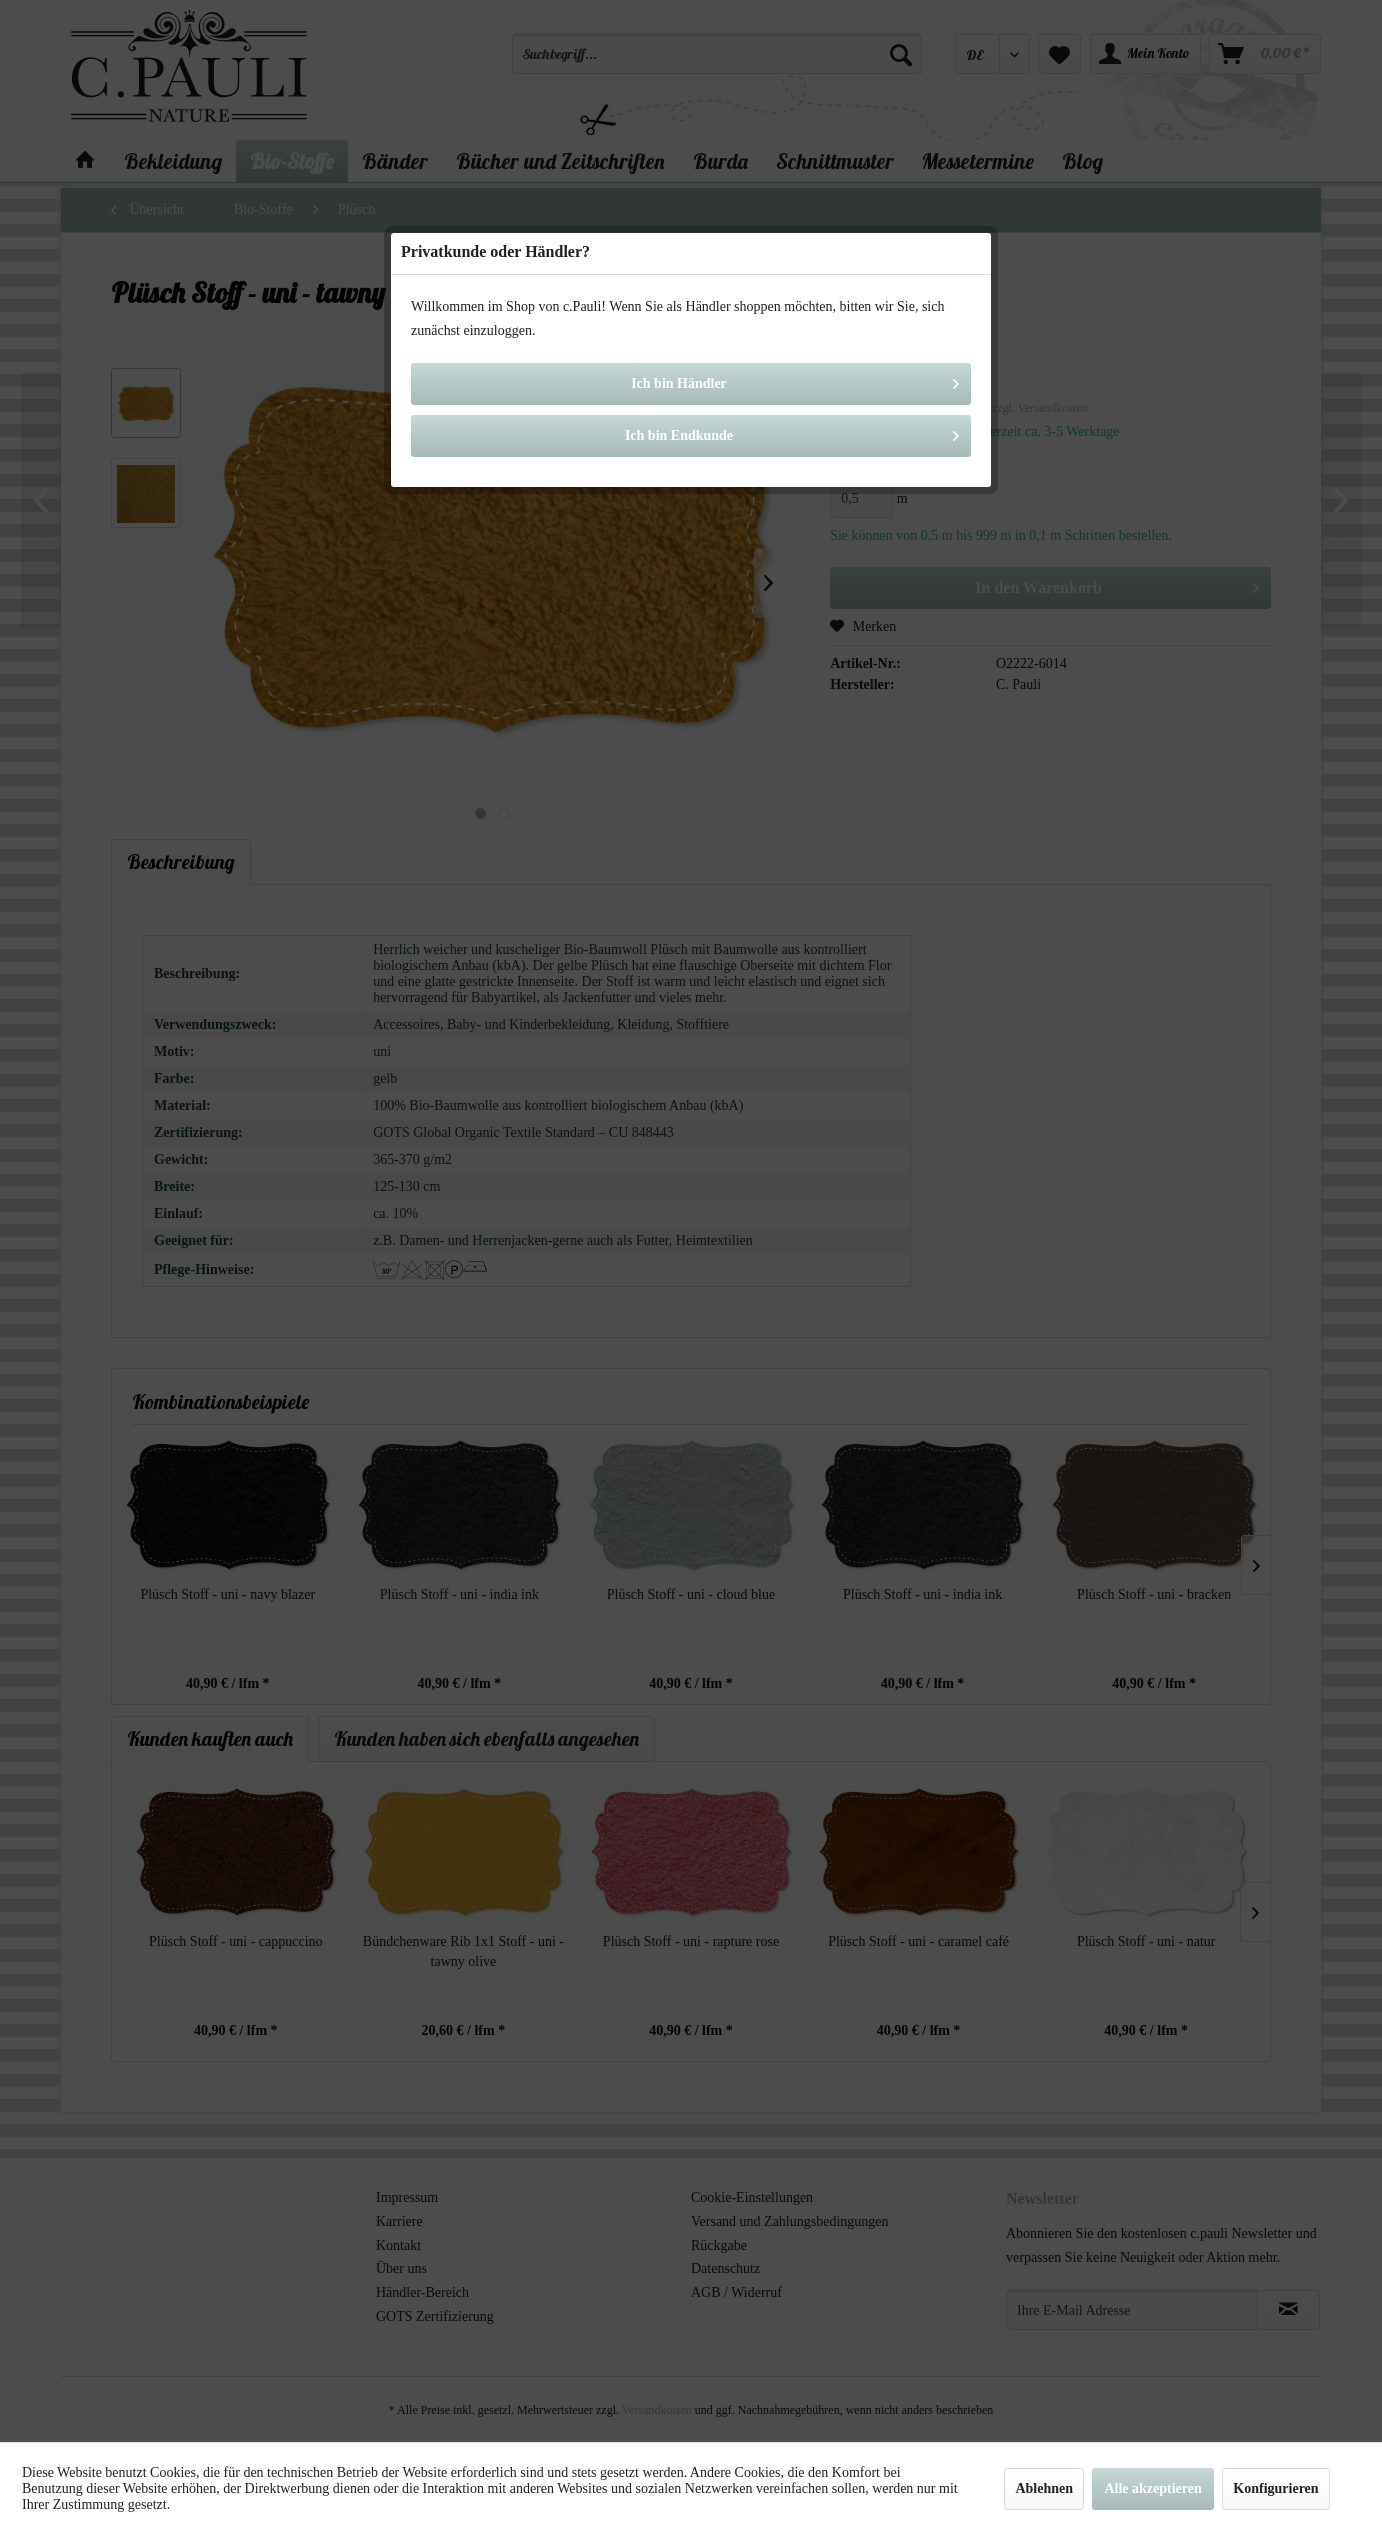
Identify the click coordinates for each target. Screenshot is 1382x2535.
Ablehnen (1044, 2488)
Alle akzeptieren (1152, 2488)
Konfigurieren (1275, 2488)
